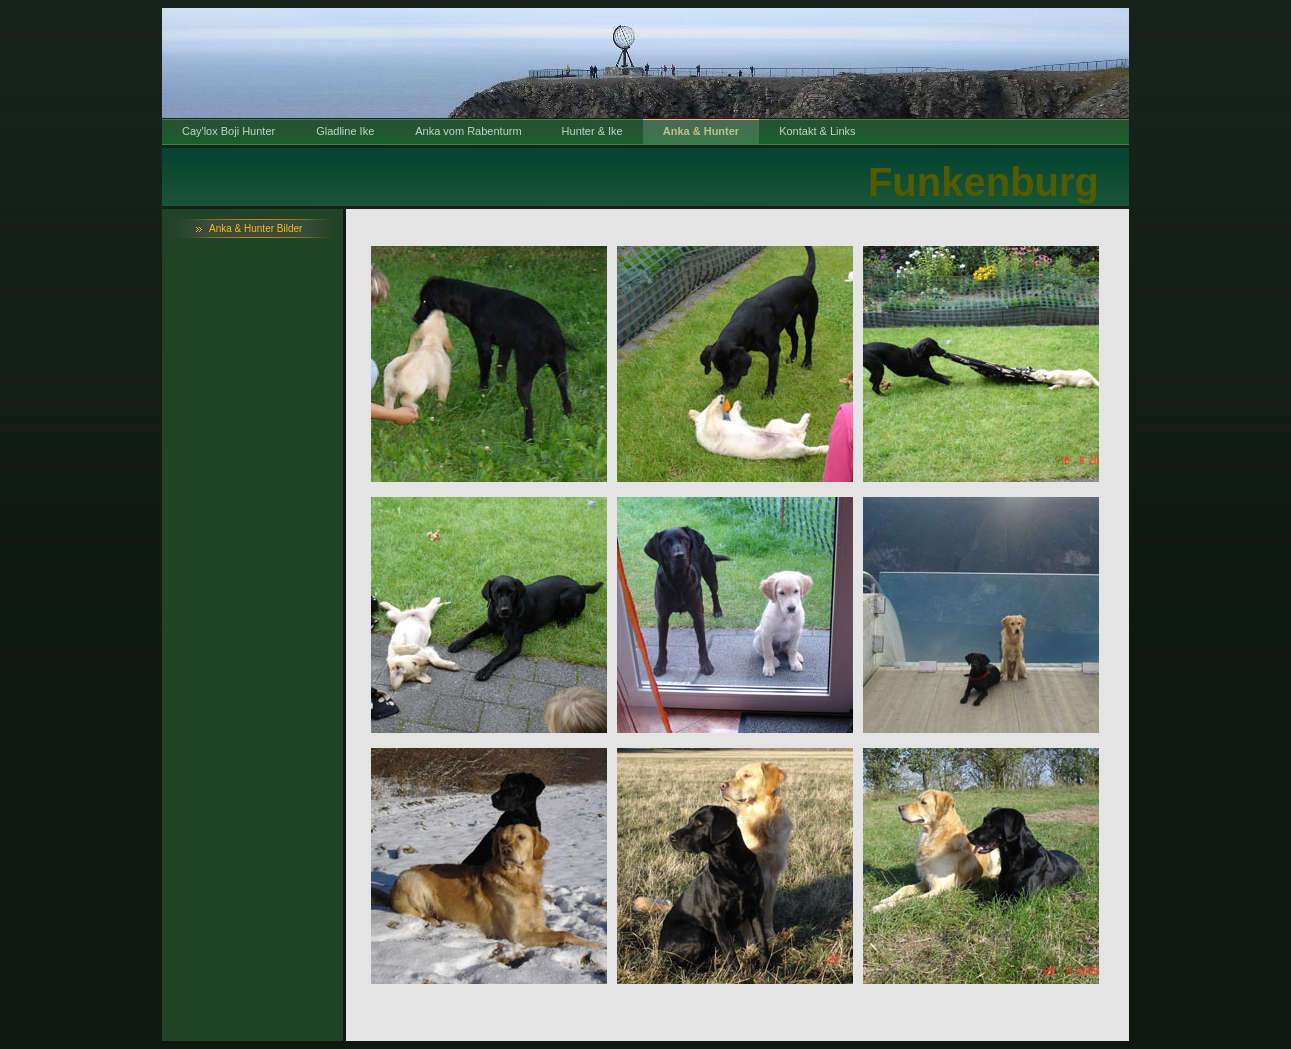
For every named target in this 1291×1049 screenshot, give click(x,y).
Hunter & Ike (592, 131)
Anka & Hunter (701, 131)
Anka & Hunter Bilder (255, 228)
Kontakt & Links (817, 131)
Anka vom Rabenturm (468, 131)
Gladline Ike (345, 131)
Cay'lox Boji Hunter (228, 131)
